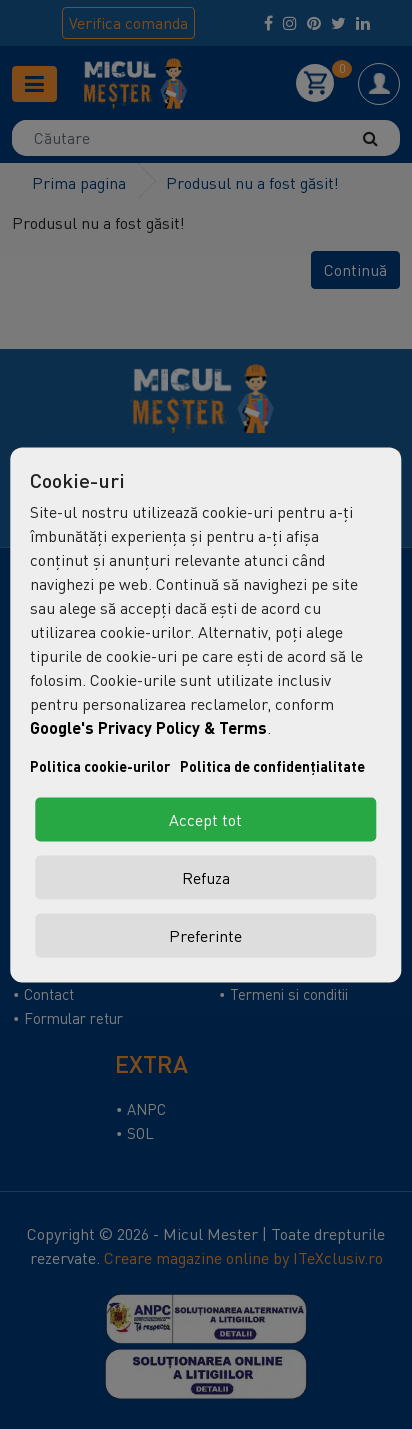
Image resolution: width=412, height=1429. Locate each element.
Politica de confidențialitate (272, 765)
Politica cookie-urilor (100, 765)
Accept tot (205, 819)
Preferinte (205, 935)
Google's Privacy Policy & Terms (148, 726)
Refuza (206, 877)
